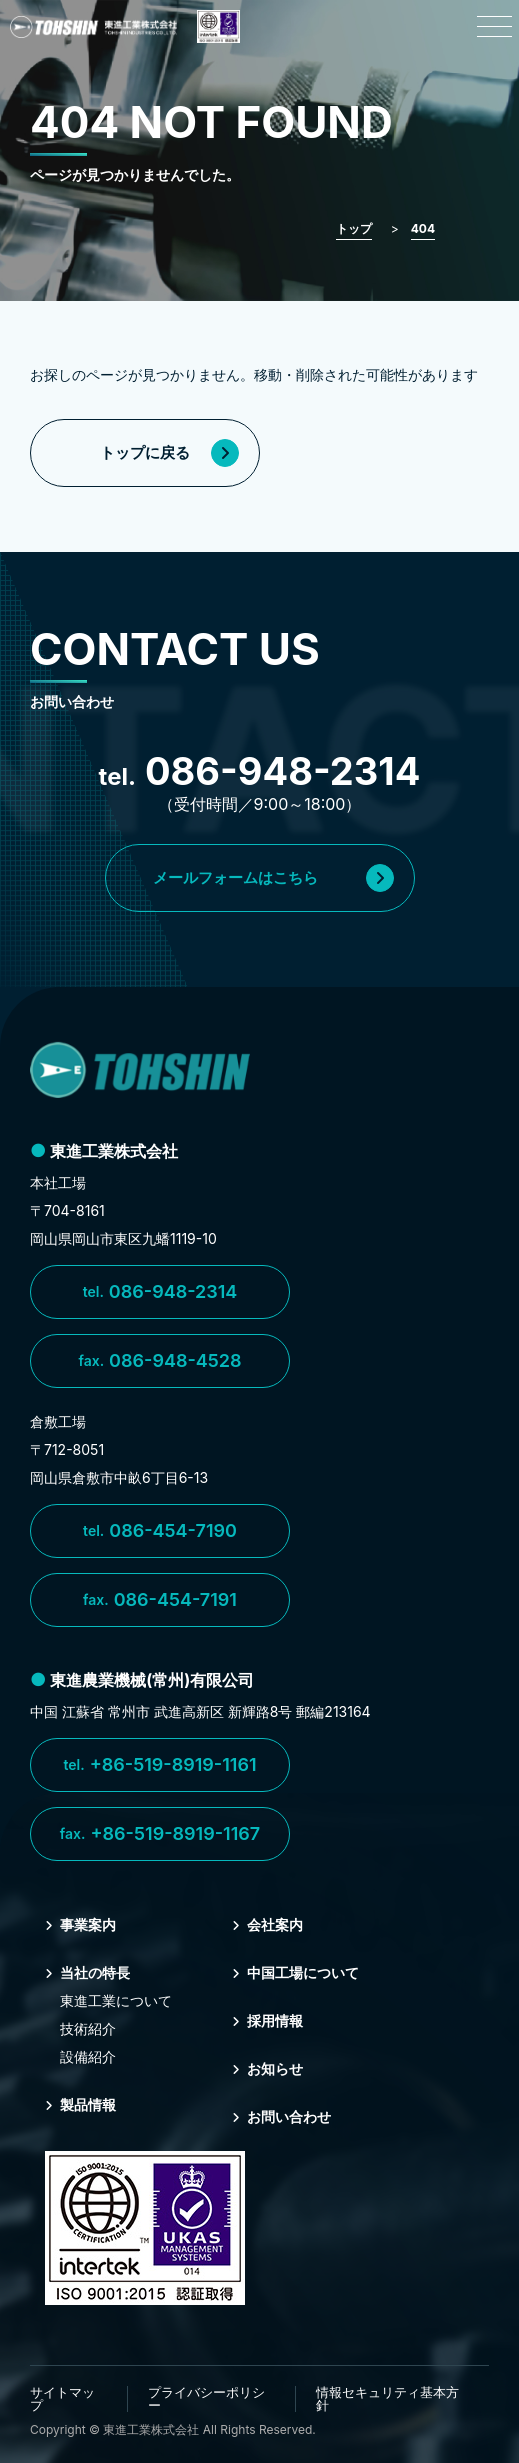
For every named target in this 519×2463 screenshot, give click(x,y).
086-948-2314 (160, 1292)
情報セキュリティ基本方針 (387, 2398)
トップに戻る (169, 453)
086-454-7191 (160, 1600)
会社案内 (267, 1924)
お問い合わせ (281, 2116)
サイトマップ (62, 2398)
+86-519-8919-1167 (160, 1834)
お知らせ (267, 2068)
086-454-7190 (160, 1531)
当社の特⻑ (87, 1972)
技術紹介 (88, 2028)
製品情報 (80, 2104)
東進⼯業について (116, 2000)
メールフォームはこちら (273, 878)
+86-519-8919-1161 (159, 1765)
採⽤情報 (267, 2020)
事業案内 (80, 1924)
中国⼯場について (295, 1972)
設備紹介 (88, 2056)
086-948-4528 (159, 1361)
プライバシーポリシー (206, 2398)
